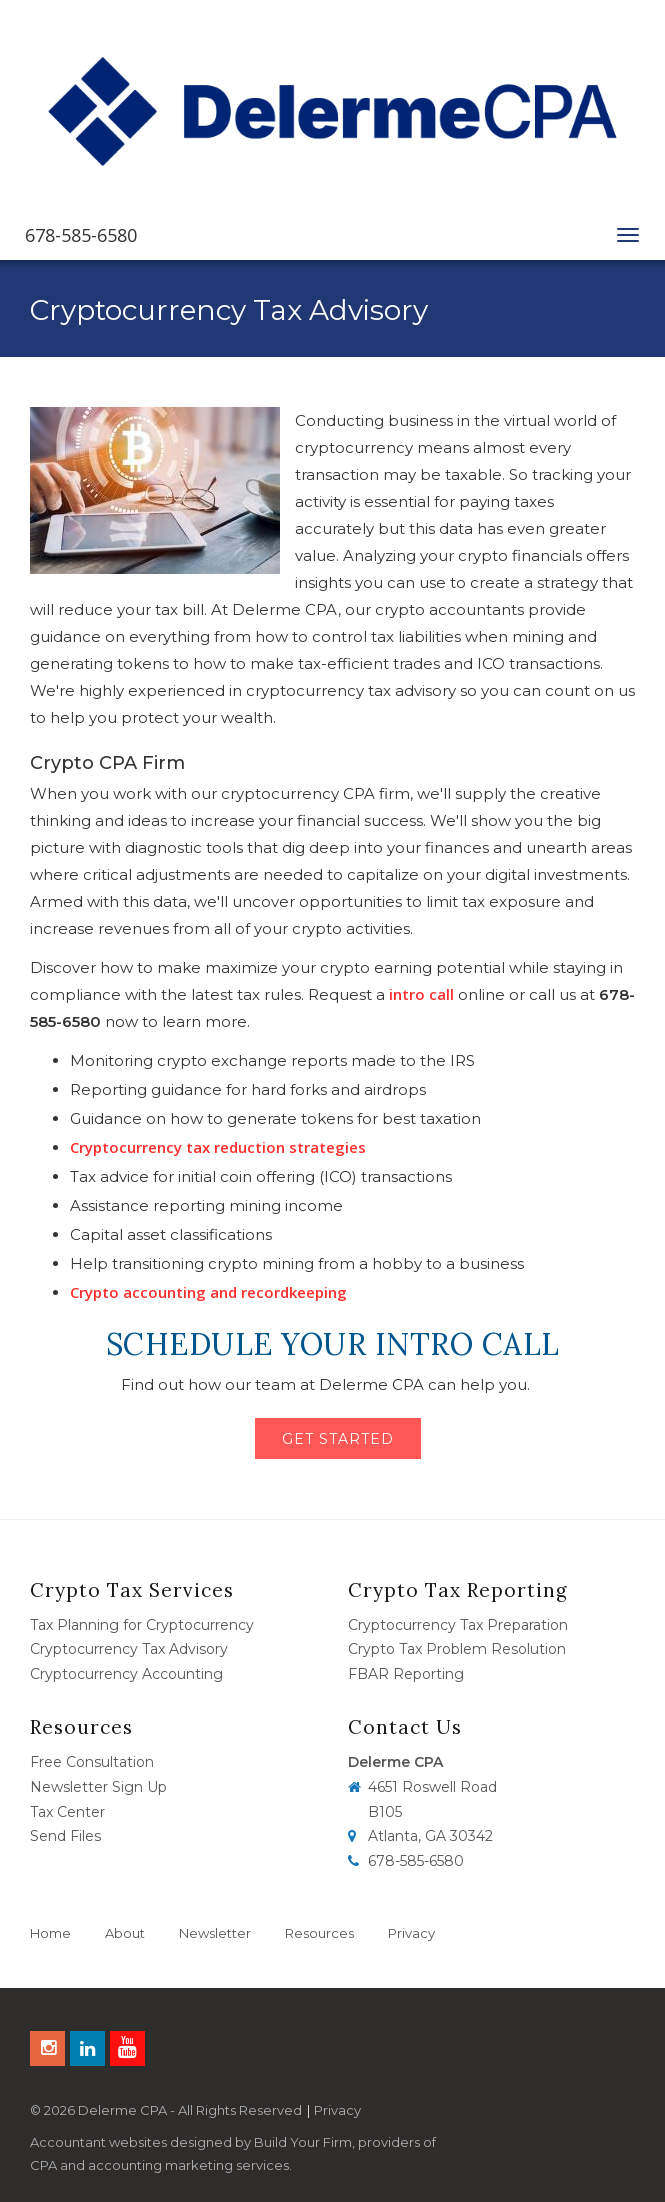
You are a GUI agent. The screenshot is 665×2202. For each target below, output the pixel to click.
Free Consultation (92, 1762)
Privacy (411, 1933)
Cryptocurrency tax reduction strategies (218, 1147)
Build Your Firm (303, 2142)
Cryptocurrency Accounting (126, 1674)
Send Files (65, 1836)
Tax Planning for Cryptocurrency (142, 1625)
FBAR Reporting (406, 1674)
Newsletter (215, 1933)
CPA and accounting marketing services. (161, 2165)
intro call (421, 994)
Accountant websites (98, 2142)
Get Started (338, 1439)
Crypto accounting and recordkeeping (208, 1292)
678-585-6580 (81, 235)
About (125, 1933)
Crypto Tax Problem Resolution (457, 1649)
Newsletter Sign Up (98, 1787)
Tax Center (67, 1812)
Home (50, 1933)
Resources (319, 1933)
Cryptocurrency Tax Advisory (129, 1649)
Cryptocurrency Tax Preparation (458, 1625)
